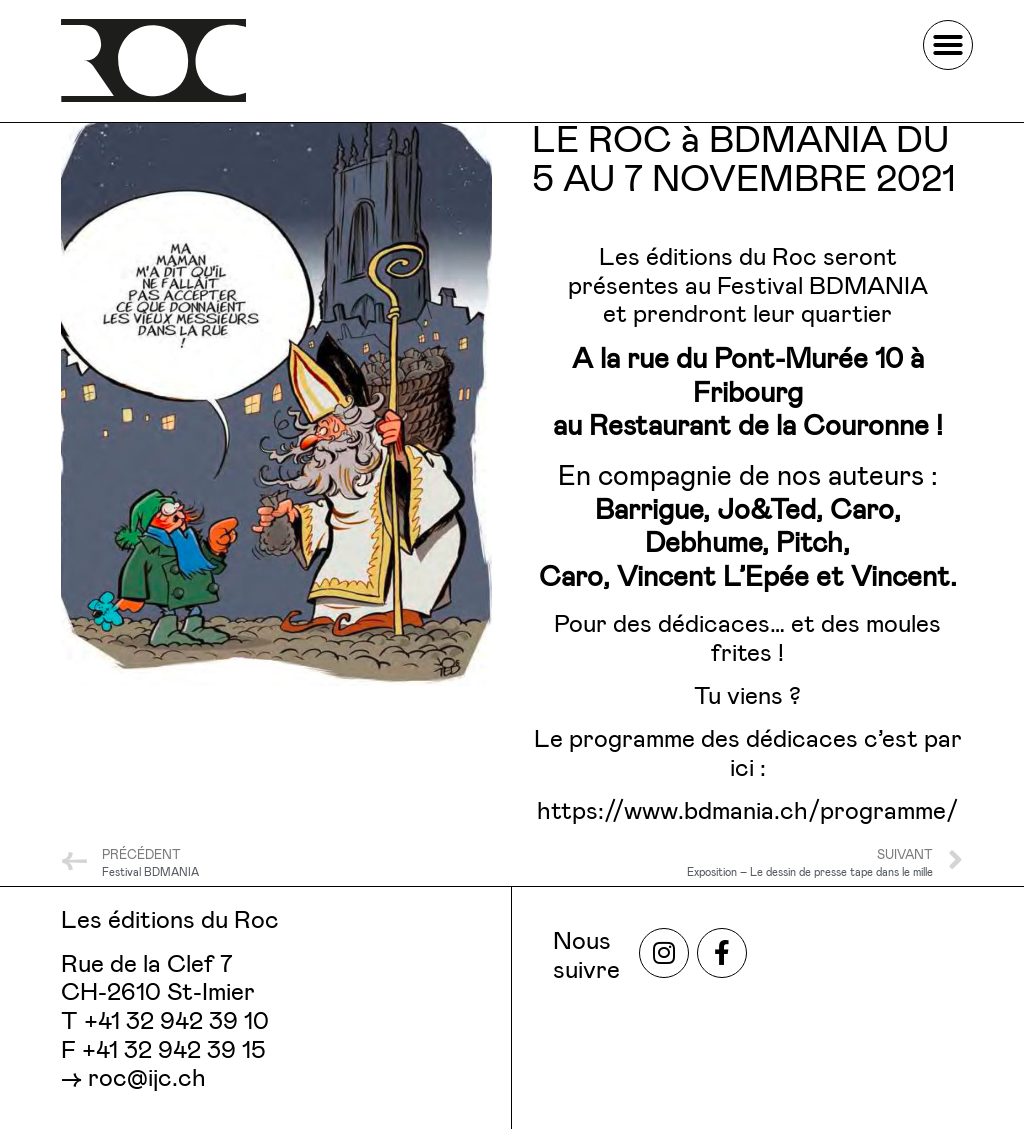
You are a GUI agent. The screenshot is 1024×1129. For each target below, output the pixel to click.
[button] (948, 45)
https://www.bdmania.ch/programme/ (748, 812)
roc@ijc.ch (147, 1079)
